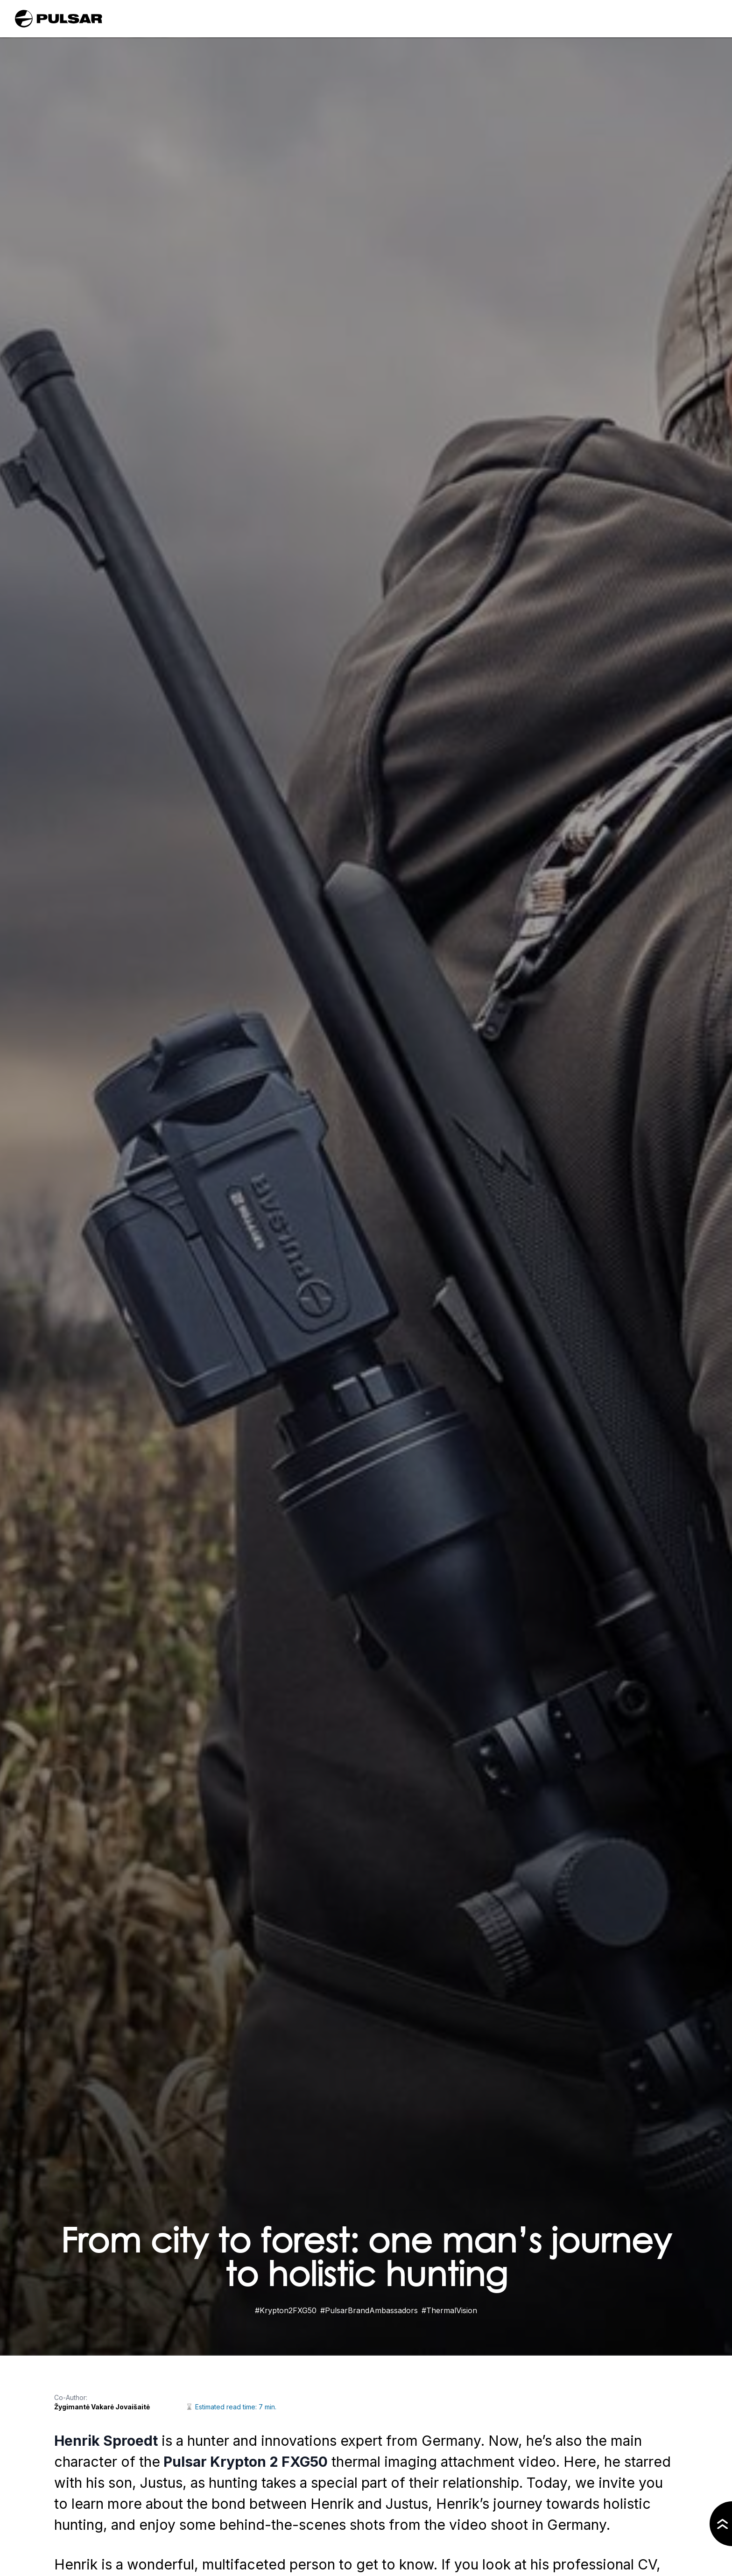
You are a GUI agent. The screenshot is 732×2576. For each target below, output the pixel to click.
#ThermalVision (449, 2310)
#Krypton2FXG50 (286, 2310)
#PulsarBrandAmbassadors (369, 2310)
